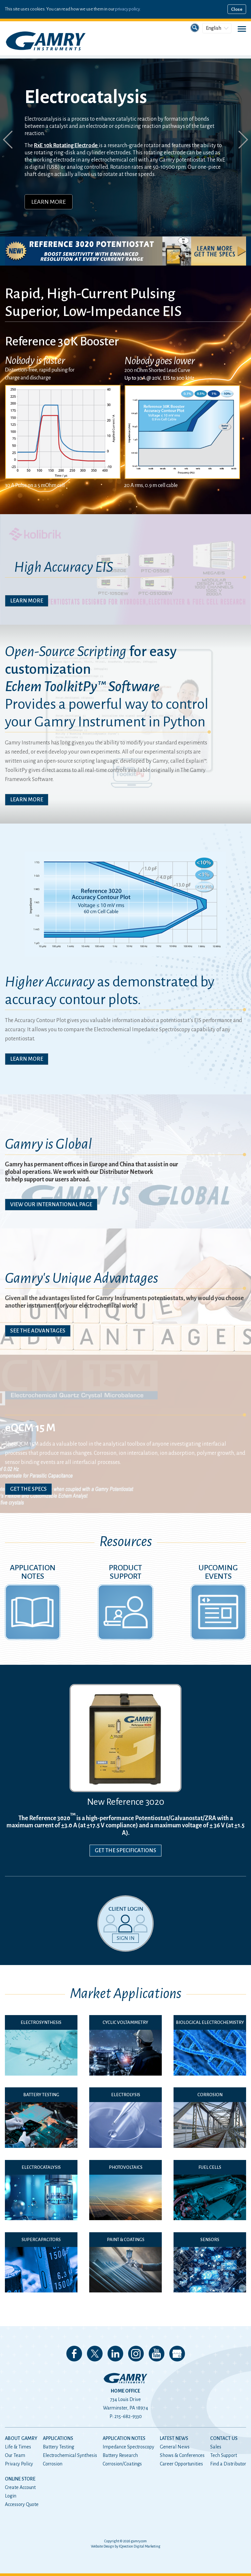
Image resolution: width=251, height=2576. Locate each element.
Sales (215, 2446)
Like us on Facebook (74, 2353)
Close (237, 9)
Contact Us (224, 2438)
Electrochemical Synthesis (70, 2455)
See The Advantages (37, 1331)
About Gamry (21, 2438)
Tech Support (223, 2455)
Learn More (48, 202)
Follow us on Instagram (136, 2353)
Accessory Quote (22, 2504)
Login (10, 2495)
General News (175, 2446)
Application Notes (124, 2438)
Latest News (174, 2438)
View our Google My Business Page (177, 2353)
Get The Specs (28, 1489)
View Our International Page (51, 1205)
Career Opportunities (181, 2463)
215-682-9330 (128, 2416)
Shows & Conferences (182, 2455)
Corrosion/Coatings (122, 2463)
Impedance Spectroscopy (128, 2446)
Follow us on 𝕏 (95, 2353)
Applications (58, 2438)
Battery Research (120, 2455)
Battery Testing (58, 2446)
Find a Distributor (228, 2463)
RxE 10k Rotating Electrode (66, 145)
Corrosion (52, 2463)
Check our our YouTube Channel (156, 2353)
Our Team (15, 2455)
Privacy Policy (19, 2463)
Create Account (20, 2487)
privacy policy (127, 9)
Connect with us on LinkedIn (115, 2353)
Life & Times (18, 2446)
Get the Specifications (125, 1851)
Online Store (20, 2478)
